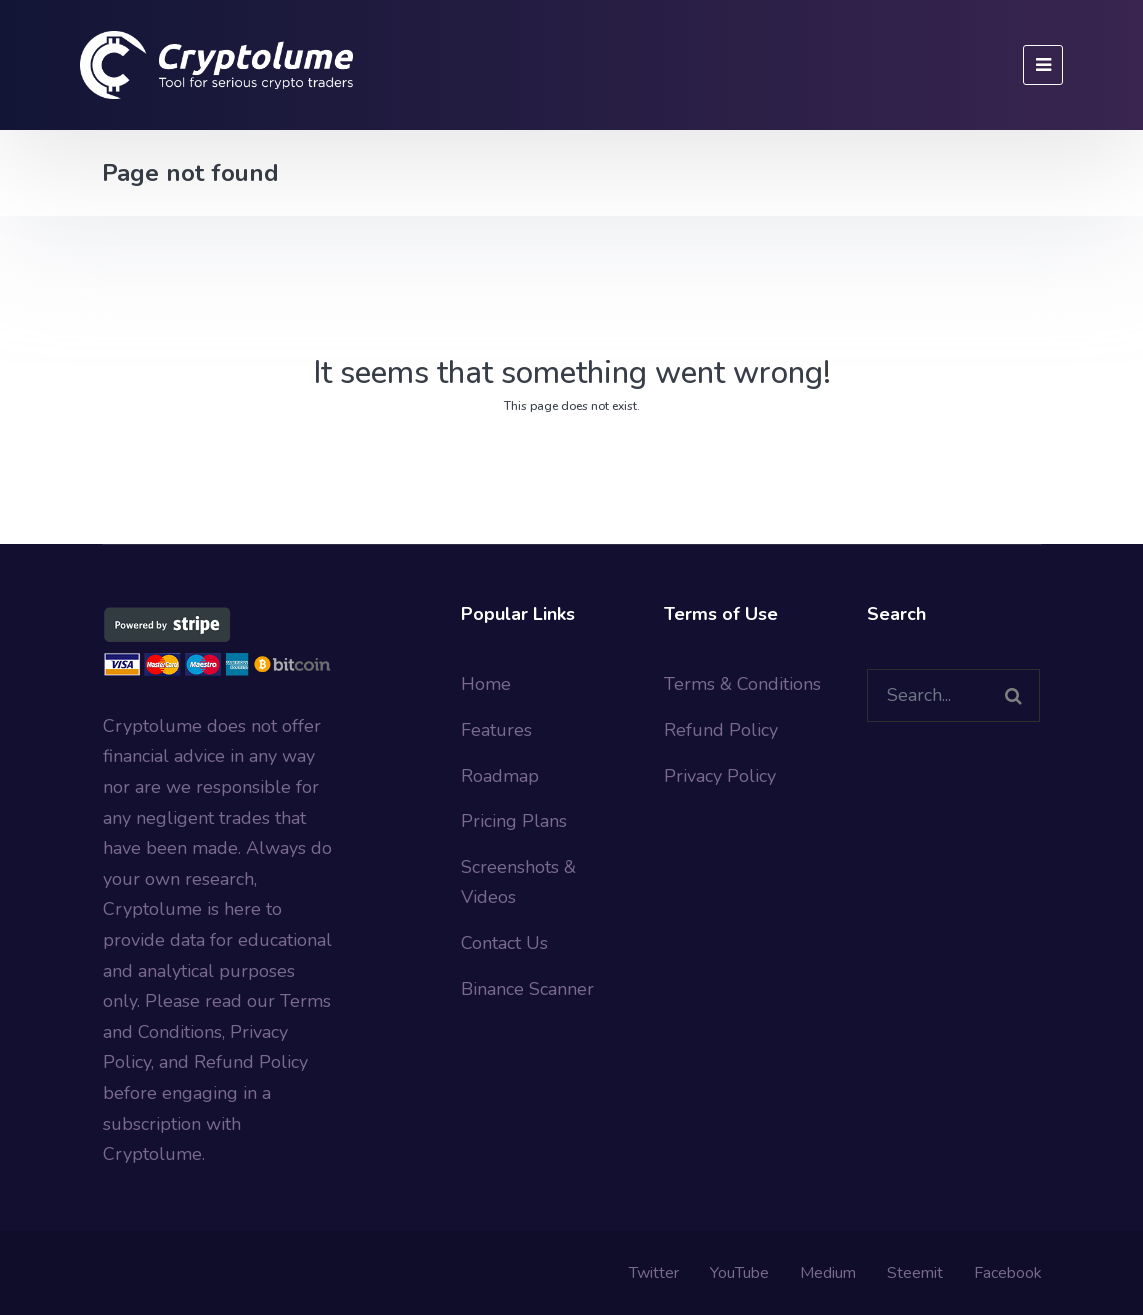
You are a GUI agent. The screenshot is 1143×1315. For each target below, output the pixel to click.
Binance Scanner (527, 989)
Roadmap (500, 776)
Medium (828, 1273)
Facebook (1008, 1273)
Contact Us (504, 943)
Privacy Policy (720, 776)
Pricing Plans (514, 821)
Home (486, 684)
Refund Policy (721, 730)
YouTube (739, 1273)
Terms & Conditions (742, 684)
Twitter (654, 1273)
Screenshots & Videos (518, 882)
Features (496, 730)
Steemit (915, 1273)
